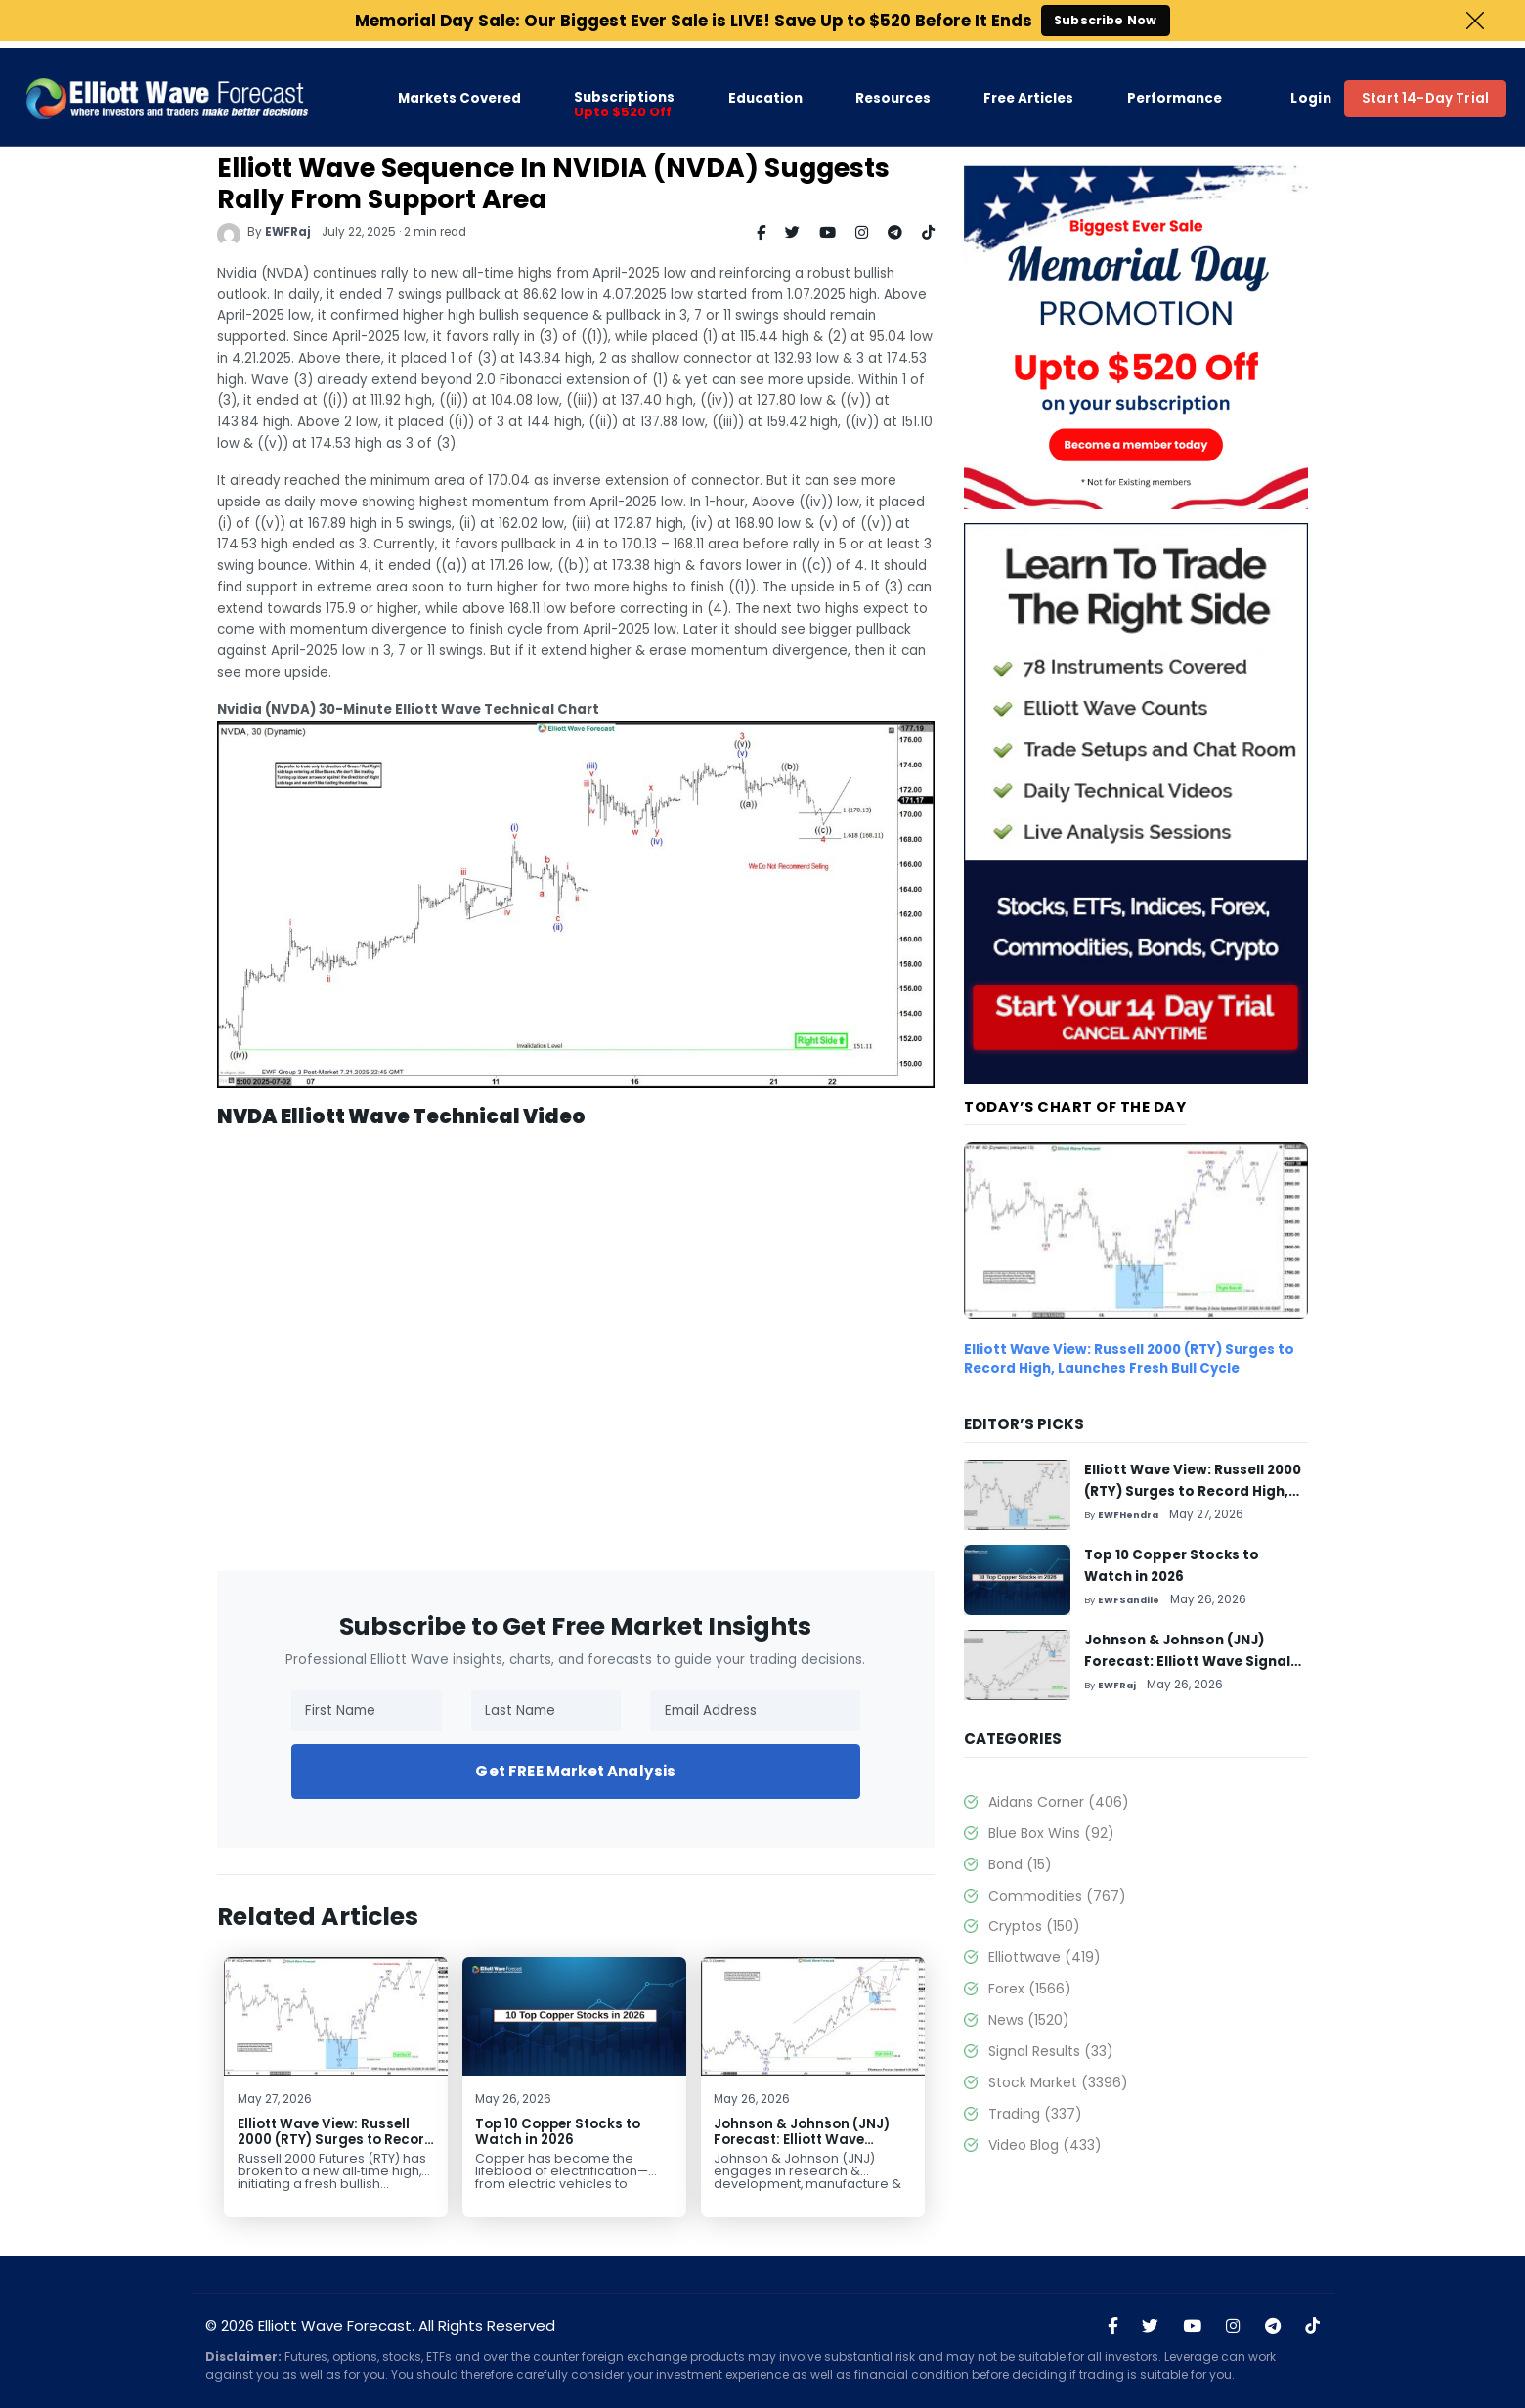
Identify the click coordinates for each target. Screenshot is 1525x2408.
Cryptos (1034, 1926)
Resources (893, 91)
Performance (1174, 91)
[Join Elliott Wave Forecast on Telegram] (1273, 2327)
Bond (1020, 1864)
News (1028, 2020)
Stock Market (1058, 2082)
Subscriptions (624, 97)
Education (765, 91)
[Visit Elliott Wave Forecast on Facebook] (1112, 2327)
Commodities (1057, 1895)
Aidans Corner (1058, 1802)
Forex (1029, 1988)
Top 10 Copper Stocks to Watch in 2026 (557, 2132)
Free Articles (1028, 91)
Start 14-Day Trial (1425, 90)
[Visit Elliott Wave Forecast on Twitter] (1150, 2327)
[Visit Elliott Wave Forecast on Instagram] (1233, 2327)
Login (1310, 91)
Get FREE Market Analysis (575, 1771)
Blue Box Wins (1051, 1833)
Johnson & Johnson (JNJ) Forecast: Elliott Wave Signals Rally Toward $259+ (810, 2140)
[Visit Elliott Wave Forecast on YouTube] (1192, 2327)
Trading (1035, 2113)
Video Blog (1045, 2145)
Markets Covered (459, 91)
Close (1475, 20)
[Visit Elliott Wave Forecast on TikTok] (1312, 2327)
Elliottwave (1044, 1957)
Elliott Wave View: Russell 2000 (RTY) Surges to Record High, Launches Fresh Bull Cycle (336, 2147)
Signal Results (1050, 2051)
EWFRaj (288, 232)
